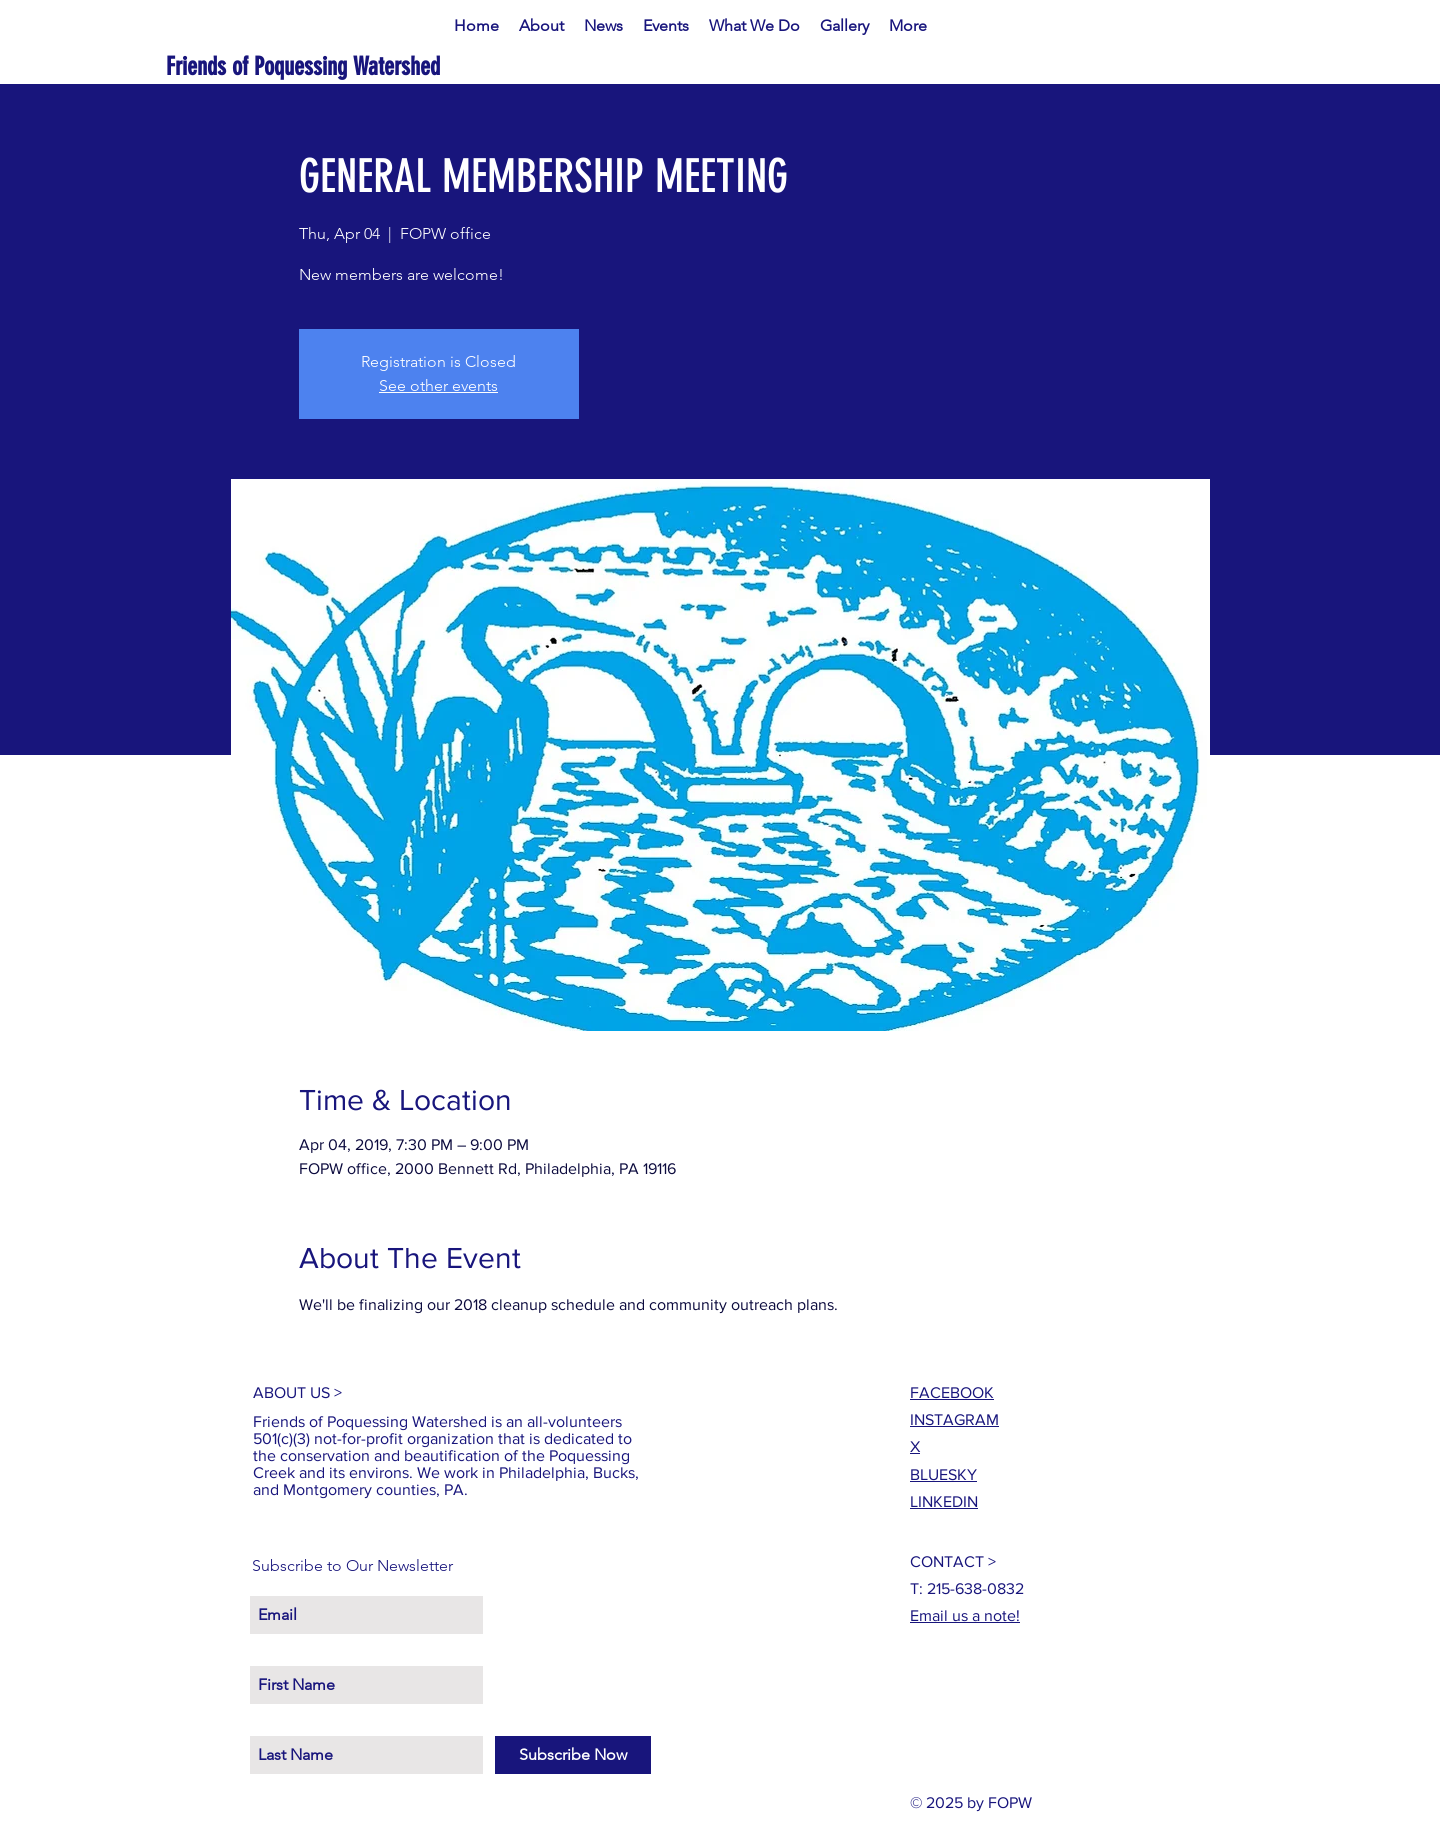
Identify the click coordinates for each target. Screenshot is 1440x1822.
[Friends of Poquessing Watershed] (367, 66)
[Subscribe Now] (573, 1755)
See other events (438, 385)
